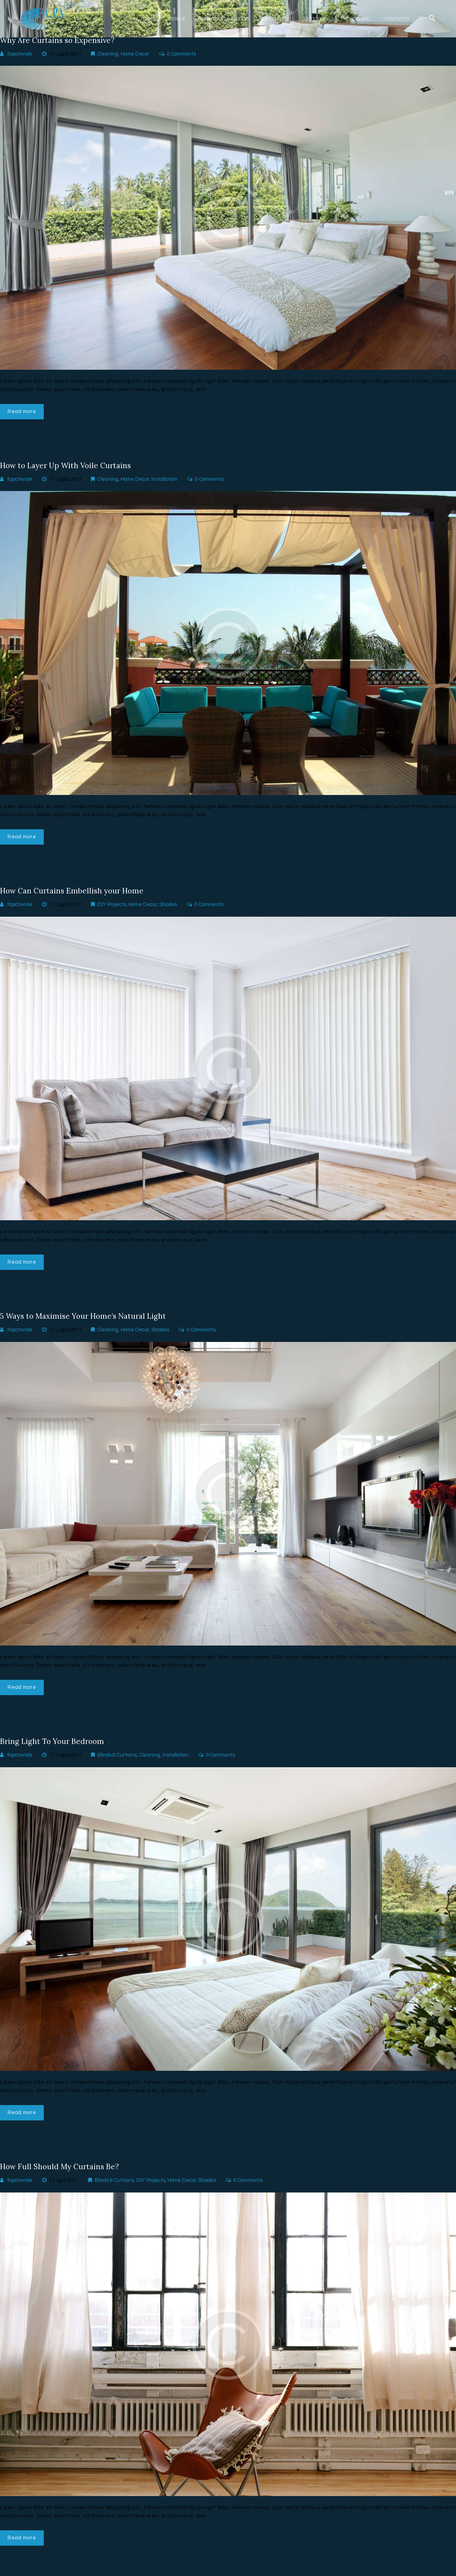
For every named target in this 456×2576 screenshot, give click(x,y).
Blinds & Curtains (117, 1763)
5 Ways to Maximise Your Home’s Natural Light (87, 1322)
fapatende (20, 54)
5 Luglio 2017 (63, 2190)
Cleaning (107, 54)
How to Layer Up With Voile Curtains (69, 467)
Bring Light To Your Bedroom (54, 1749)
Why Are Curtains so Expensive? (60, 40)
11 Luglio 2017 (65, 54)
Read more (23, 412)
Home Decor (135, 54)
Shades (168, 909)
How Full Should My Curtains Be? (61, 2176)
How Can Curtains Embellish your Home (74, 894)
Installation (164, 481)
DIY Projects (111, 909)
